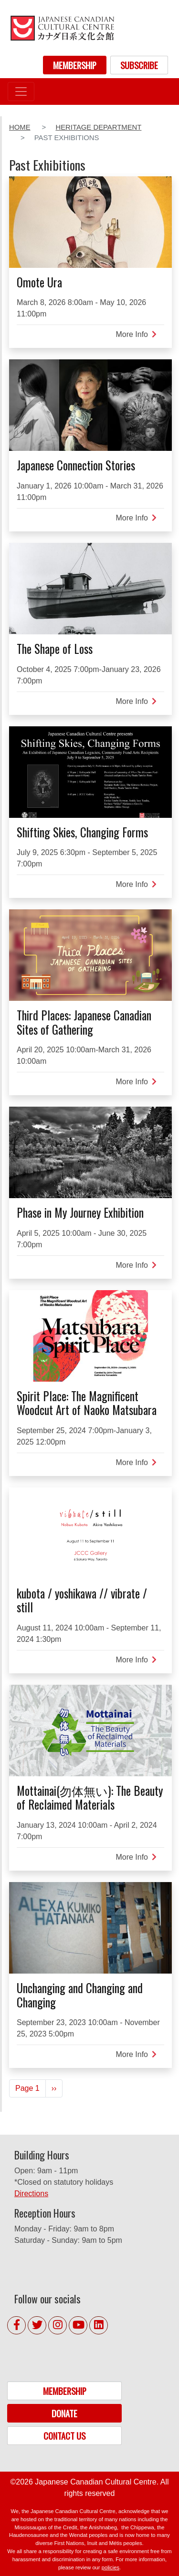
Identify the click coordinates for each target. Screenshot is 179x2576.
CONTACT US (64, 2435)
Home (20, 127)
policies (110, 2567)
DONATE (64, 2413)
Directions (31, 2193)
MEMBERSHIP (74, 65)
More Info (136, 334)
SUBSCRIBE (139, 65)
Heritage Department (98, 127)
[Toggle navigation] (21, 91)
